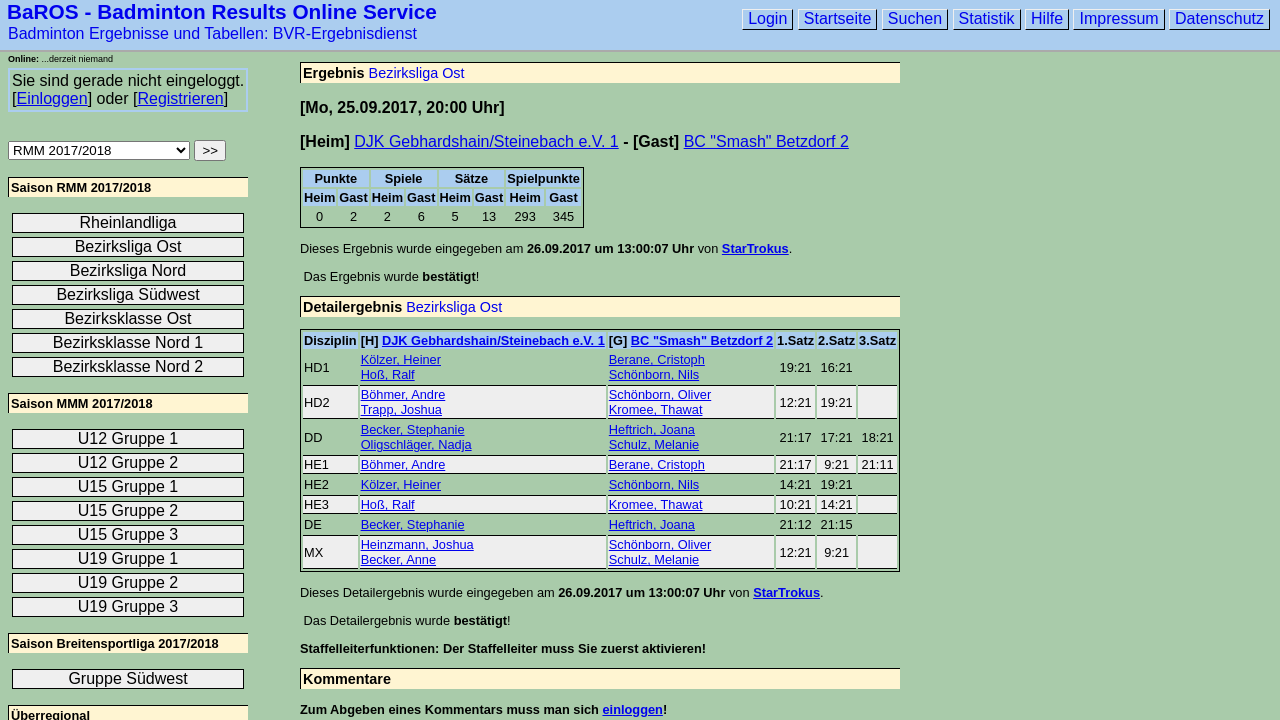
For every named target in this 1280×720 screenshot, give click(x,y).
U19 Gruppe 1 (128, 558)
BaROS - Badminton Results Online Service (222, 11)
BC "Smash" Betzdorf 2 (766, 141)
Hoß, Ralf (388, 374)
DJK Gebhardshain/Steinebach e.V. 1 (486, 141)
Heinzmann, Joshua (417, 544)
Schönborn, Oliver (660, 394)
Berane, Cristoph (657, 359)
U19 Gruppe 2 (128, 582)
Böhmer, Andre (403, 394)
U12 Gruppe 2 (128, 462)
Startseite (838, 18)
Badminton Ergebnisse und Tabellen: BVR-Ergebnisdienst (212, 33)
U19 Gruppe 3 (128, 606)
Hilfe (1047, 18)
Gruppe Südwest (127, 678)
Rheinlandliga (128, 222)
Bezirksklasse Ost (127, 318)
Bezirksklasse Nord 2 (128, 366)
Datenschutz (1219, 18)
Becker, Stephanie (413, 429)
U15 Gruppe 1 (128, 486)
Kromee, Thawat (656, 409)
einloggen (632, 709)
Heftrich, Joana (652, 429)
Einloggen (51, 98)
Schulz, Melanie (654, 444)
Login (767, 18)
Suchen (915, 18)
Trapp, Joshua (401, 409)
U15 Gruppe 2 (128, 510)
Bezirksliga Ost (417, 73)
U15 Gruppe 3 (128, 534)
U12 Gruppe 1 (128, 438)
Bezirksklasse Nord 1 (128, 342)
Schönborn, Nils (654, 374)
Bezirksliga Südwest (127, 294)
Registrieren (180, 98)
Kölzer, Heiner (401, 359)
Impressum (1118, 18)
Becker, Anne (398, 559)
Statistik (987, 18)
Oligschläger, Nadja (416, 444)
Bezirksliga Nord (128, 270)
